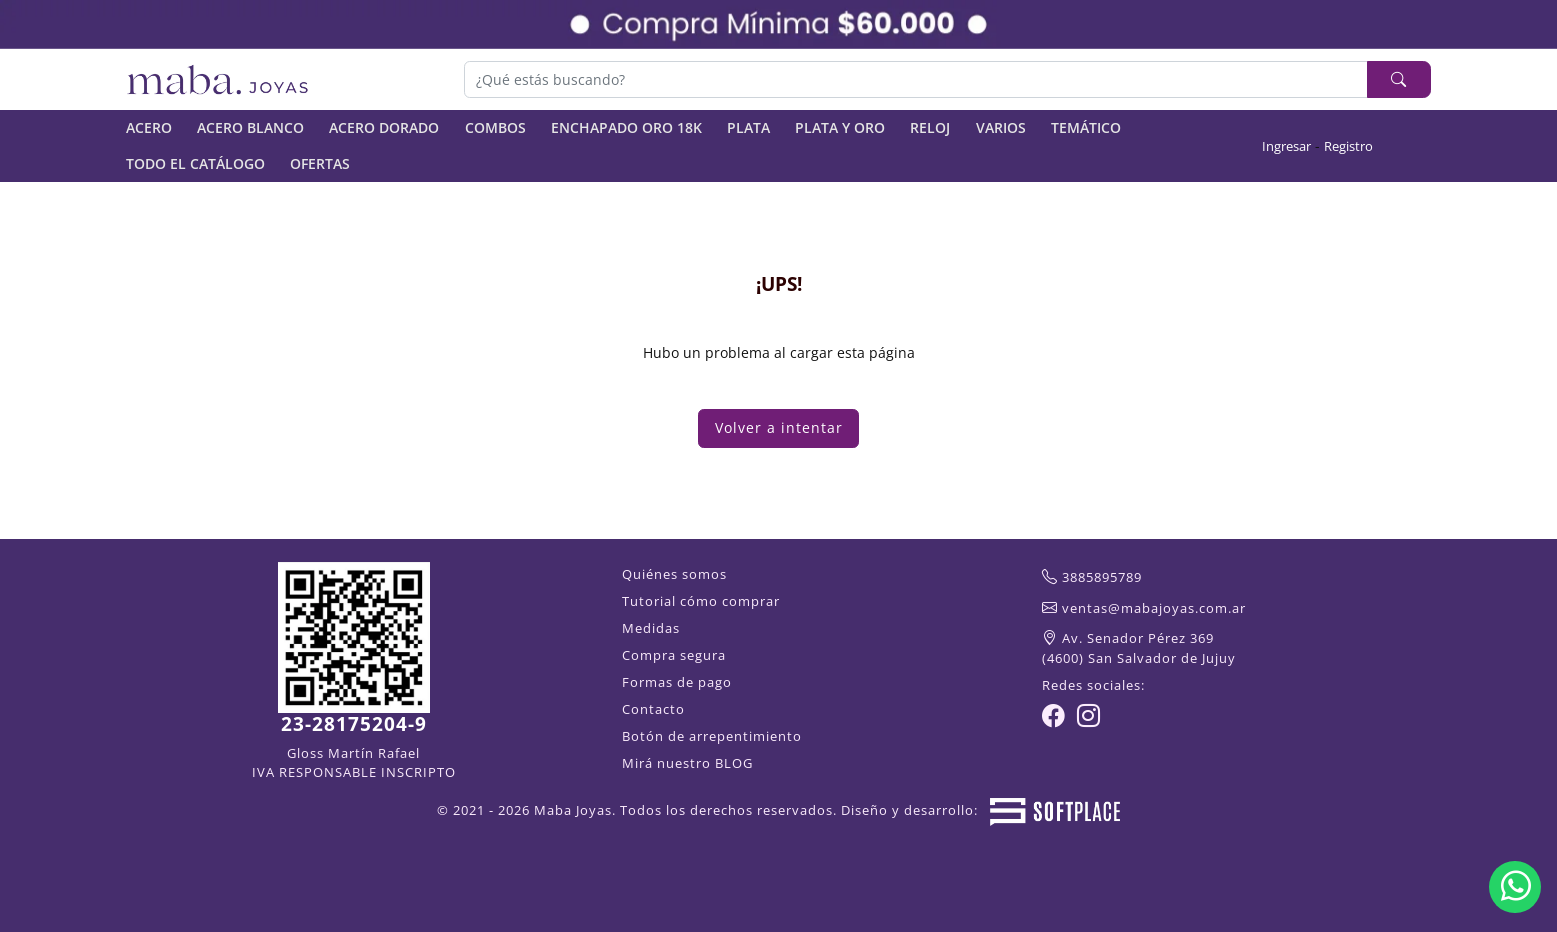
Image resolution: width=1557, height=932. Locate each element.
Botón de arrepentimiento (712, 736)
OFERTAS (320, 163)
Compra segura (674, 655)
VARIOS (1001, 127)
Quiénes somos (674, 574)
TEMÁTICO (1086, 127)
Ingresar (1286, 146)
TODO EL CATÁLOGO (195, 163)
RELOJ (930, 127)
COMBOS (495, 127)
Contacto (653, 709)
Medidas (651, 628)
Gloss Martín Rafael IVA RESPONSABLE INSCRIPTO (354, 762)
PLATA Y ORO (840, 127)
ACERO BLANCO (250, 127)
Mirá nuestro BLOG (687, 763)
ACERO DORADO (384, 127)
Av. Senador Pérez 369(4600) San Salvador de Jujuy (1139, 648)
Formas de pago (677, 682)
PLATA (748, 127)
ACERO (149, 127)
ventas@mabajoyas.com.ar (1154, 608)
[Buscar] (916, 79)
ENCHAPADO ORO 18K (626, 127)
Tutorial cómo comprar (701, 601)
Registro (1348, 146)
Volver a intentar (779, 427)
